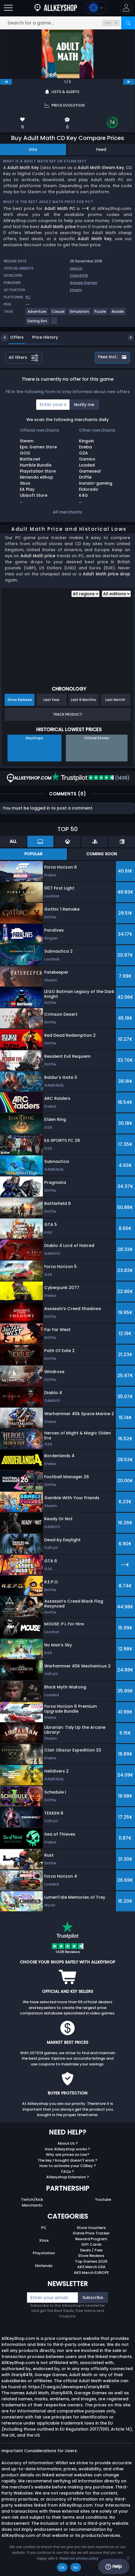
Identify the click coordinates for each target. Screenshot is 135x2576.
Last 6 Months (83, 699)
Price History (41, 337)
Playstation (44, 2253)
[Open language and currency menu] (96, 7)
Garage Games (83, 282)
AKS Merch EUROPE (91, 2272)
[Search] (128, 22)
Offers (12, 337)
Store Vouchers (91, 2227)
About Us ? (67, 2143)
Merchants (32, 2205)
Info (33, 149)
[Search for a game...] (67, 22)
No (75, 2567)
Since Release (19, 699)
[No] (128, 2558)
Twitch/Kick (32, 2199)
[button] (126, 7)
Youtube (103, 2199)
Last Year (51, 699)
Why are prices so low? (67, 2154)
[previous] (6, 82)
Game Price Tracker (91, 2233)
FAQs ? (67, 2171)
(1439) (90, 778)
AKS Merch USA (91, 2267)
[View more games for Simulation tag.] (80, 313)
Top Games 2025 (91, 2261)
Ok (62, 2567)
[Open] (8, 7)
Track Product (67, 714)
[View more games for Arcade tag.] (117, 313)
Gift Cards (91, 2244)
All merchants (67, 512)
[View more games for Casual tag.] (58, 313)
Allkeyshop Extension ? (67, 2177)
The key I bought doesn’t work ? (67, 2160)
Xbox (44, 2240)
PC (44, 2227)
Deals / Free (91, 2250)
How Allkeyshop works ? (67, 2149)
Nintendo (44, 2265)
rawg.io (76, 268)
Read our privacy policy (78, 2558)
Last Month (115, 699)
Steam (76, 289)
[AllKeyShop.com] (55, 7)
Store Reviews (91, 2255)
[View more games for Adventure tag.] (37, 313)
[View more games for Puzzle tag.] (100, 313)
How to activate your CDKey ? (67, 2166)
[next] (129, 82)
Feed (101, 149)
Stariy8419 (79, 275)
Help (113, 2566)
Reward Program (91, 2239)
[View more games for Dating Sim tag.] (38, 323)
